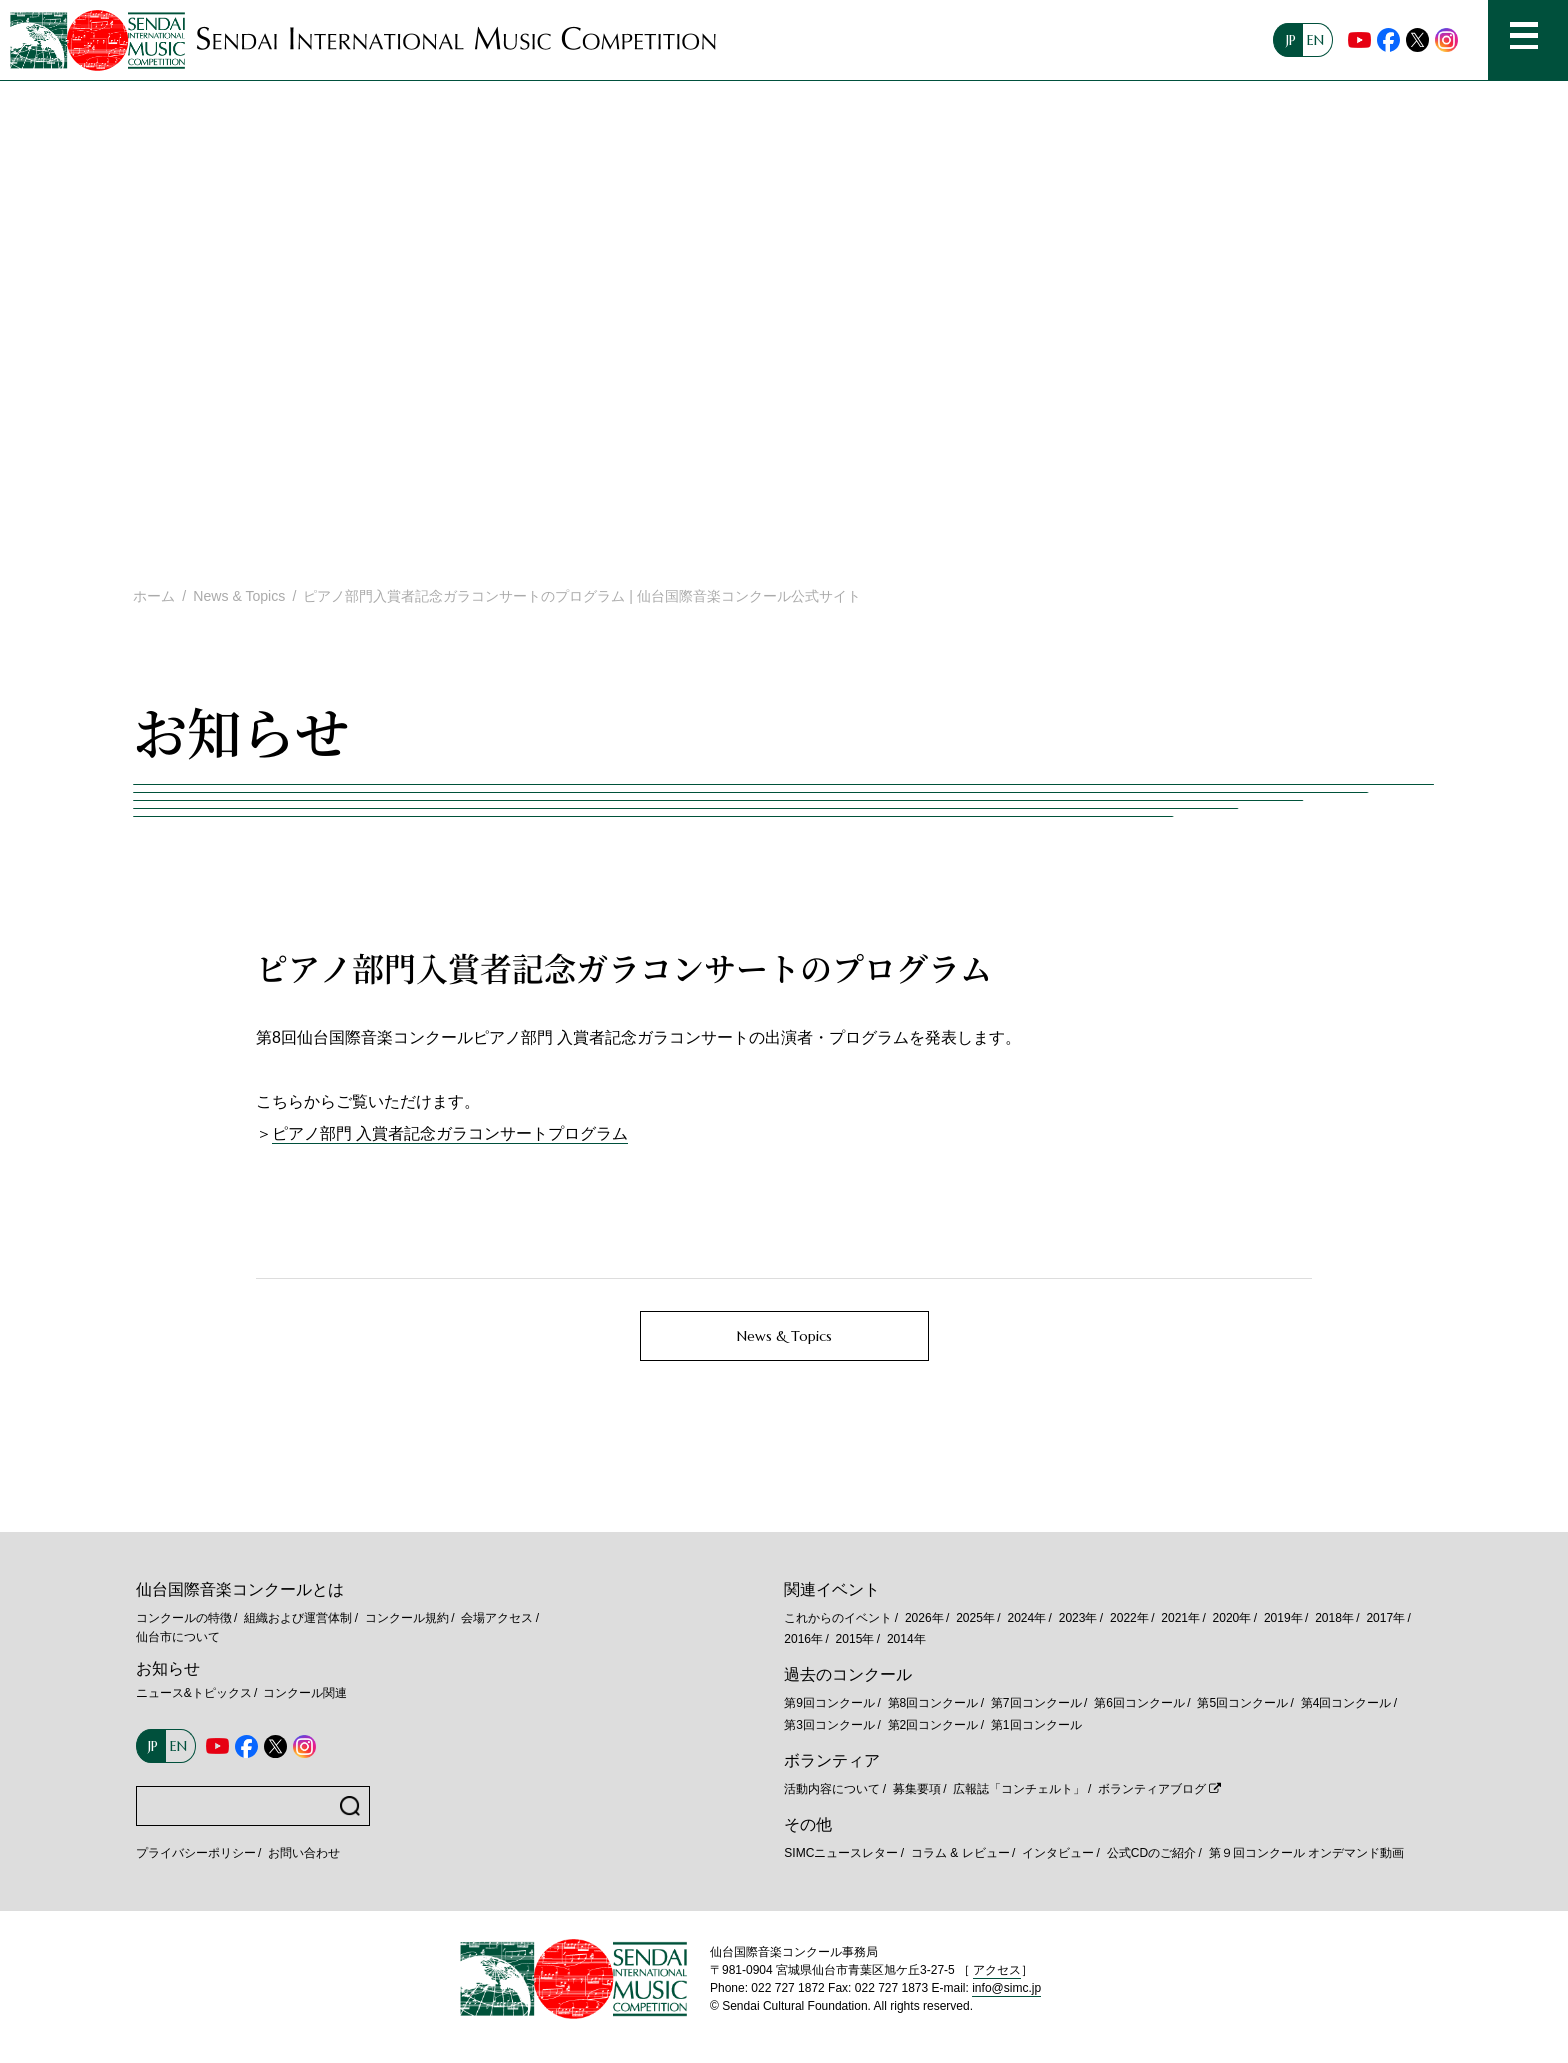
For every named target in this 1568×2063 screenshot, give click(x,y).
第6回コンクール (1139, 1703)
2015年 (855, 1639)
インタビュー (1058, 1853)
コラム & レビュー (960, 1853)
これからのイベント (838, 1618)
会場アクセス (497, 1618)
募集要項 (917, 1789)
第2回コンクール (933, 1725)
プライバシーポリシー (196, 1853)
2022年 (1129, 1618)
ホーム (154, 596)
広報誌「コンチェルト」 (1019, 1789)
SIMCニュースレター (841, 1853)
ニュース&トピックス (194, 1693)
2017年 (1385, 1618)
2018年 (1334, 1618)
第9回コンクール (829, 1703)
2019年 (1283, 1618)
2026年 (924, 1618)
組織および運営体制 (298, 1618)
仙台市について (178, 1637)
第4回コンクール (1346, 1703)
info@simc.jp (1006, 1988)
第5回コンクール (1242, 1703)
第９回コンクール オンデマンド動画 (1306, 1853)
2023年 (1078, 1618)
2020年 (1232, 1618)
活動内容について (832, 1789)
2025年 (975, 1618)
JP (1291, 40)
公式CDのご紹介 (1151, 1853)
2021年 (1180, 1618)
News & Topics (239, 596)
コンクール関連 (305, 1693)
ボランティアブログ (1152, 1789)
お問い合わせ (304, 1853)
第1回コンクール (1036, 1725)
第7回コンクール (1036, 1703)
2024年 (1026, 1618)
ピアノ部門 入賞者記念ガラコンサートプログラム (450, 1133)
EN (1315, 40)
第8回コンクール (933, 1703)
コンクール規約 (407, 1618)
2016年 (803, 1639)
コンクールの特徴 (184, 1618)
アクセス (997, 1970)
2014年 (906, 1639)
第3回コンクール (829, 1725)
